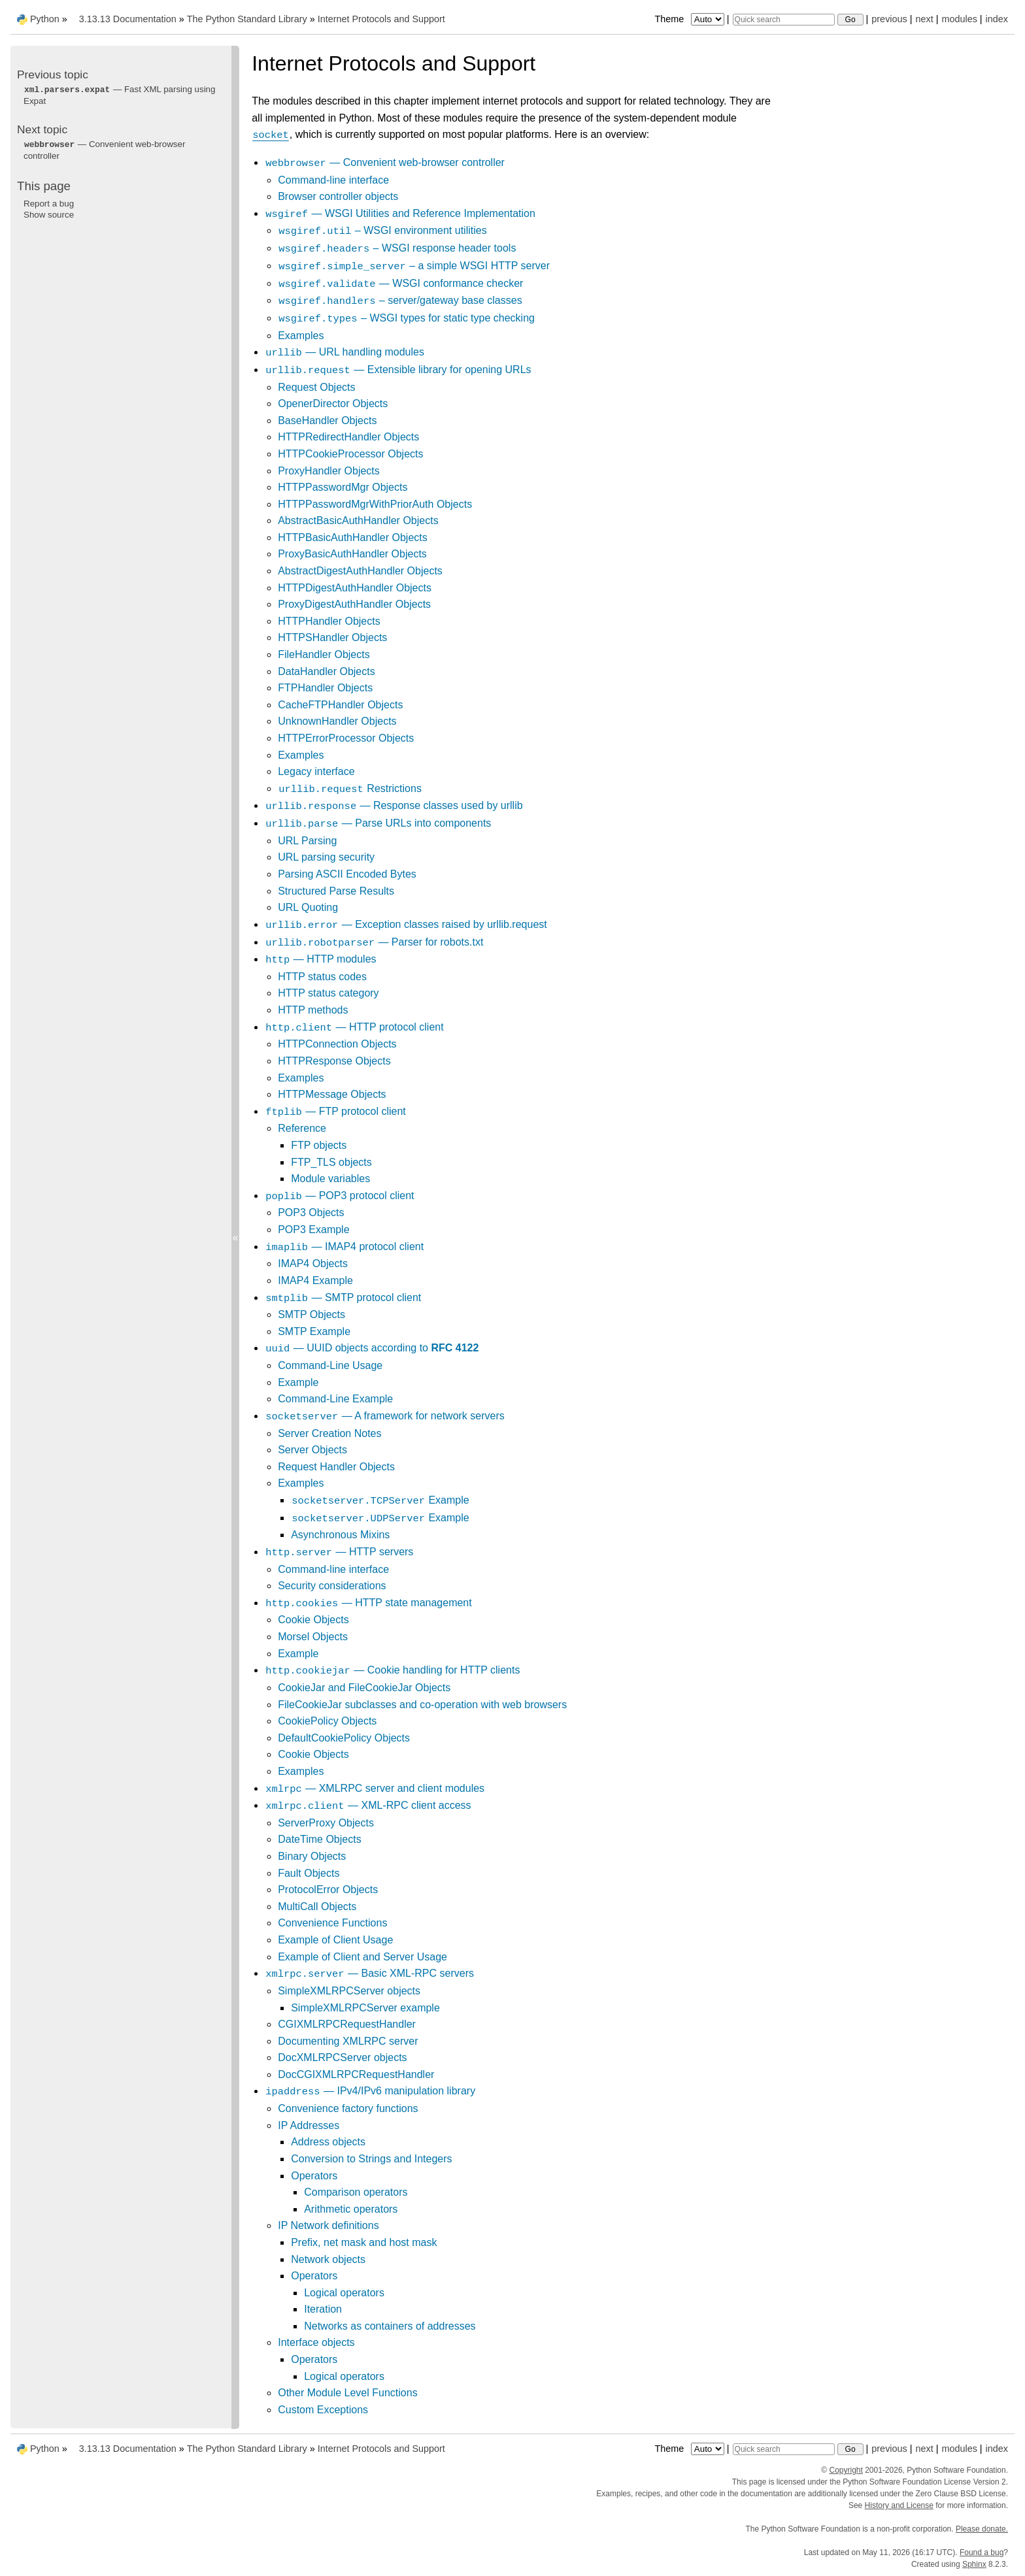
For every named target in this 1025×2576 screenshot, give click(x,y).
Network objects (328, 2259)
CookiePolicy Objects (327, 1720)
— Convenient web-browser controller (385, 162)
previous (889, 19)
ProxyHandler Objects (329, 470)
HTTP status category (328, 993)
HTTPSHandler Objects (332, 637)
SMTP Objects (311, 1314)
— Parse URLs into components (378, 823)
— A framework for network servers (385, 1415)
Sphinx (974, 2564)
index (997, 19)
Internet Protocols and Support (381, 19)
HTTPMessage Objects (332, 1094)
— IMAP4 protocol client (344, 1246)
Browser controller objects (338, 196)
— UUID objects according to (372, 1347)
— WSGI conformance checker (400, 283)
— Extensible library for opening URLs (398, 369)
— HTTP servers (339, 1551)
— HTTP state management (368, 1602)
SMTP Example (314, 1331)
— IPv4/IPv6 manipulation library (370, 2090)
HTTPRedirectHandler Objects (348, 436)
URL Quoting (308, 907)
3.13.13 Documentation (127, 19)
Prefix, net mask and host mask (364, 2242)
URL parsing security (326, 857)
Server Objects (312, 1449)
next (924, 19)
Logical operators (344, 2292)
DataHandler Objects (326, 671)
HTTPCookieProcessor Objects (350, 453)
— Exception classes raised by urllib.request (406, 924)
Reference (302, 1128)
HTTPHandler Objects (329, 621)
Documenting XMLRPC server (348, 2041)
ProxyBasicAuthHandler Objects (352, 553)
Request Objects (316, 387)
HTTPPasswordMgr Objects (342, 487)
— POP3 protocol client (339, 1195)
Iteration (323, 2309)
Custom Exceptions (323, 2409)
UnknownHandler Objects (337, 721)
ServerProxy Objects (326, 1822)
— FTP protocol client (335, 1111)
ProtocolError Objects (328, 1889)
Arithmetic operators (350, 2209)
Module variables (330, 1178)
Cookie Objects (313, 1619)
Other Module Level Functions (347, 2392)
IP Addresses (308, 2125)
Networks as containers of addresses (389, 2326)
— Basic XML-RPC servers (369, 1973)
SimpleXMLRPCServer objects (349, 1990)
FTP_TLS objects (331, 1162)
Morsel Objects (313, 1636)
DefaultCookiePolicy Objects (344, 1737)
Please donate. (982, 2529)
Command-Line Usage (330, 1365)
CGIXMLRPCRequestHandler (347, 2024)
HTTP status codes (322, 976)
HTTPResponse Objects (334, 1060)
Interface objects (316, 2342)
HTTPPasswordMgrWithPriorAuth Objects (375, 504)
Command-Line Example (335, 1398)
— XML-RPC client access (368, 1805)
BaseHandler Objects (327, 420)
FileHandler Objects (324, 654)
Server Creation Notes (329, 1433)
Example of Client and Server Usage (362, 1956)
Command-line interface (333, 180)
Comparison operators (355, 2192)
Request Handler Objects (336, 1466)
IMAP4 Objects (313, 1263)
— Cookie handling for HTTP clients (392, 1670)
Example (298, 1382)
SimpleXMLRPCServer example (365, 2007)
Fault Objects (308, 1873)
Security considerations (332, 1585)
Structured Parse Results (336, 891)
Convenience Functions (332, 1922)
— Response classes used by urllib (393, 805)
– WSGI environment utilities (382, 230)
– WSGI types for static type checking (406, 317)
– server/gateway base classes (400, 300)
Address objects (328, 2141)
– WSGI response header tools (397, 248)
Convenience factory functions (348, 2108)
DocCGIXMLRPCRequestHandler (356, 2074)
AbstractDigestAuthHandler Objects (360, 570)
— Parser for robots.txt (374, 942)
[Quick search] (784, 19)
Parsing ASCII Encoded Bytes (347, 874)
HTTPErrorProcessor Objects (346, 738)
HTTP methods (313, 1010)
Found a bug (981, 2552)
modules (959, 19)
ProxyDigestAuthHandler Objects (354, 604)
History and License (899, 2505)
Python (44, 19)
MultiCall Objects (317, 1906)
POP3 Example (313, 1229)
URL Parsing (307, 840)
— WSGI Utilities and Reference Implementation (400, 213)
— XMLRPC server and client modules (374, 1788)
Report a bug (49, 203)
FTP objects (318, 1145)
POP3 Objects (311, 1212)
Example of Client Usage (335, 1939)
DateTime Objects (319, 1839)
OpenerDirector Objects (333, 403)
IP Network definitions (328, 2225)
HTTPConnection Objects (337, 1043)
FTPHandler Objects (325, 687)
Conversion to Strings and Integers (371, 2158)
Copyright (845, 2470)
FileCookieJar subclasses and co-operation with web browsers (422, 1704)
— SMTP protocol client (343, 1297)
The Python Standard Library (247, 19)
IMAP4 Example (315, 1280)
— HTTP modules (320, 959)
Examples (301, 335)
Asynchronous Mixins (340, 1534)
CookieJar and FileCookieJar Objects (364, 1687)
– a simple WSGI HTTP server (414, 265)
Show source (49, 215)
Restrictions (350, 788)
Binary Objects (312, 1856)
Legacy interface (316, 771)
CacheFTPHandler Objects (340, 704)
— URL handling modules (344, 351)
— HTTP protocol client (354, 1026)
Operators (314, 2175)
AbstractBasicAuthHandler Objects (358, 520)
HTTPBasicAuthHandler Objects (353, 537)
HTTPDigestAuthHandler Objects (354, 587)
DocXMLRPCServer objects (342, 2057)
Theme (690, 19)
